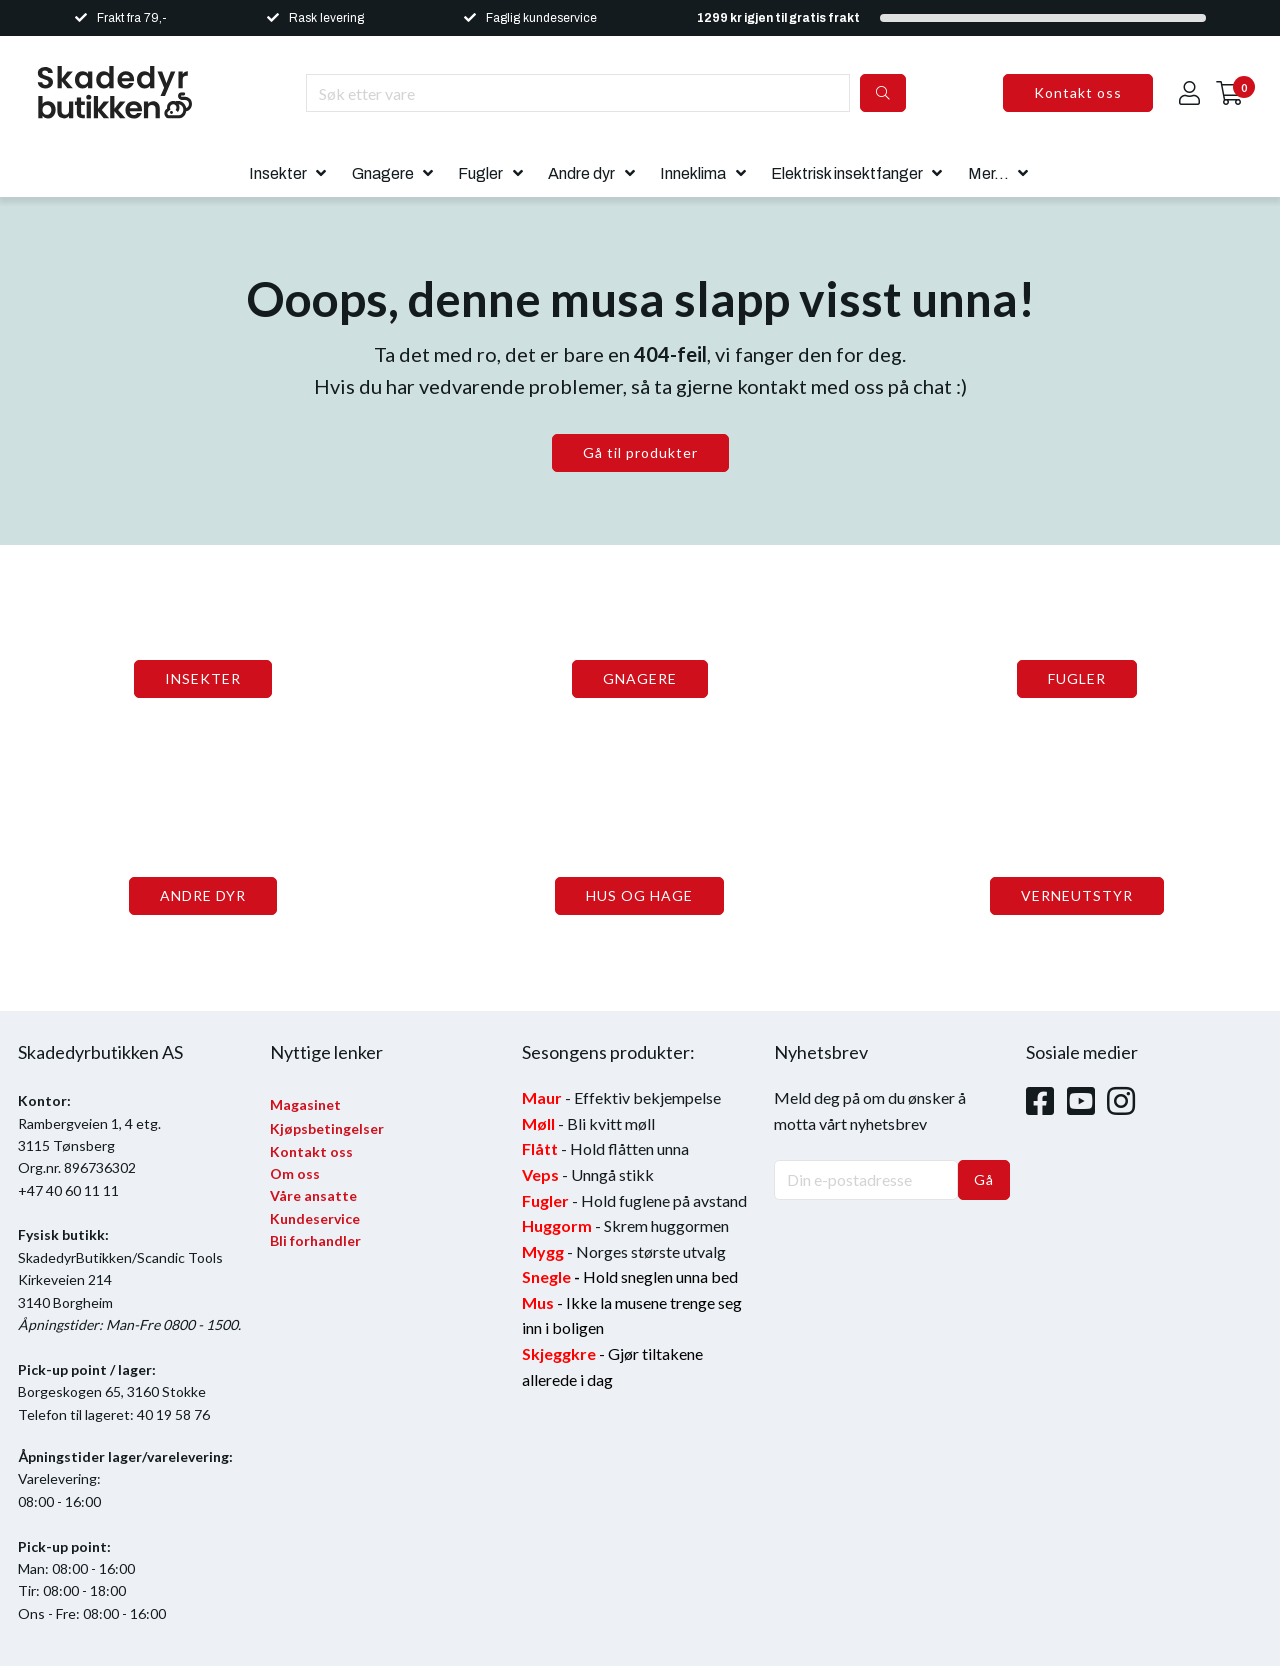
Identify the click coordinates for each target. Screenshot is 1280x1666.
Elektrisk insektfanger (847, 173)
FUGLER (1077, 678)
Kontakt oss (1078, 92)
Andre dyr (581, 173)
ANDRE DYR (203, 895)
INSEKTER (203, 678)
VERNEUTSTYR (1077, 895)
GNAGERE (640, 678)
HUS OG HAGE (639, 895)
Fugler (480, 173)
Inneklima (693, 173)
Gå (984, 1179)
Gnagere (383, 173)
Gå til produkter (640, 452)
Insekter (278, 173)
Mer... (988, 173)
